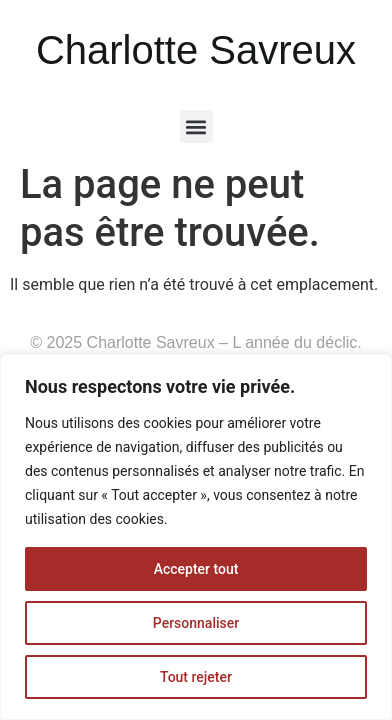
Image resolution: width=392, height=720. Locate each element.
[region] (196, 537)
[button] (196, 126)
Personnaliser (196, 623)
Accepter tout (196, 569)
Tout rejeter (196, 677)
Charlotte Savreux (196, 50)
